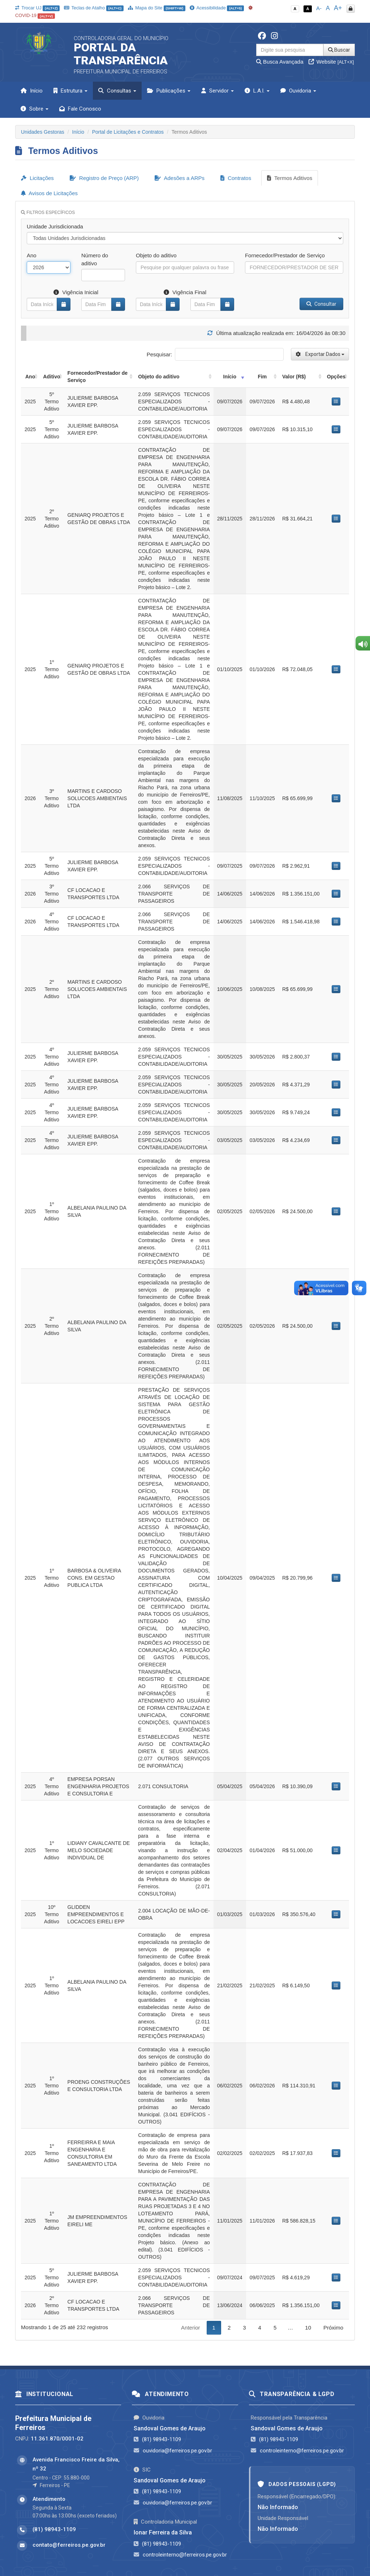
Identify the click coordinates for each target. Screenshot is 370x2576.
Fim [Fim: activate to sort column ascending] (262, 376)
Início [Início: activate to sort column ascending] (230, 376)
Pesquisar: (215, 354)
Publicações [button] (168, 90)
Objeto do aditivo (156, 255)
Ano (31, 255)
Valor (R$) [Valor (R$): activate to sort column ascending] (294, 376)
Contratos (235, 178)
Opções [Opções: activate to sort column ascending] (336, 376)
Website (331, 62)
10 (308, 2327)
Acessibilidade (217, 7)
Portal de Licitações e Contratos (128, 132)
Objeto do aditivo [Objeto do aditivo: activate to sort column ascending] (158, 376)
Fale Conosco (80, 109)
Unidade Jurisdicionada (55, 226)
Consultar (321, 304)
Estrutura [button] (70, 90)
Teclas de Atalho (94, 7)
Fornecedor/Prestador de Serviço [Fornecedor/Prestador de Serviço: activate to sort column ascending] (98, 376)
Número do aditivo (94, 259)
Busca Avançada (280, 62)
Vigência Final (185, 292)
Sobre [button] (34, 109)
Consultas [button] (117, 90)
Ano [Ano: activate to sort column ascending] (30, 376)
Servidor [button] (217, 90)
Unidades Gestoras (42, 132)
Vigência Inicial (75, 292)
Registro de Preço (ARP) (104, 178)
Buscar (339, 50)
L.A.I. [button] (257, 90)
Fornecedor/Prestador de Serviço (285, 255)
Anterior (190, 2327)
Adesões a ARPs (180, 178)
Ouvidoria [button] (298, 90)
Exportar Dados (320, 354)
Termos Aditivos (289, 178)
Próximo (333, 2327)
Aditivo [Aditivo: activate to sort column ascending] (51, 376)
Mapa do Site (156, 7)
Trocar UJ (37, 7)
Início (32, 90)
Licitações (37, 178)
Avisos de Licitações (49, 193)
